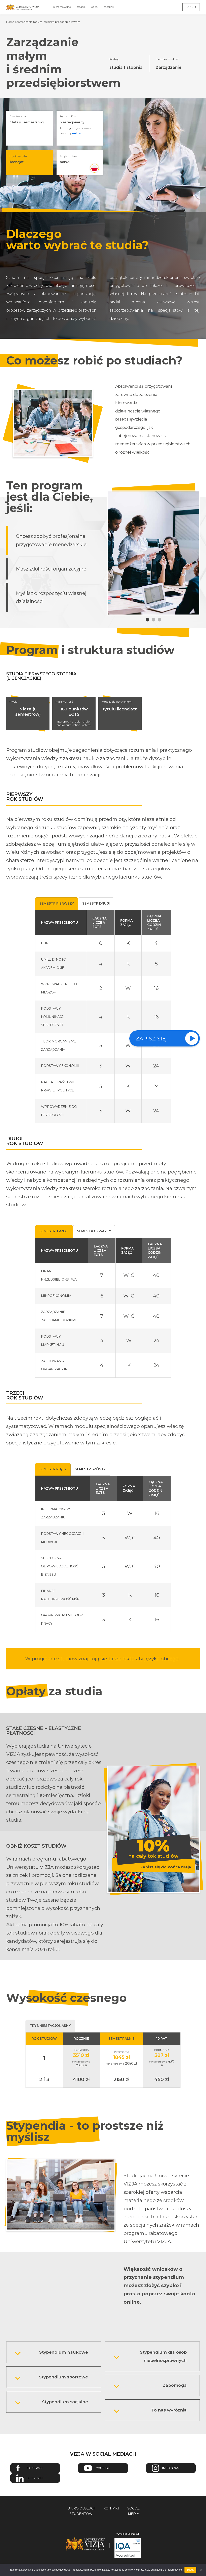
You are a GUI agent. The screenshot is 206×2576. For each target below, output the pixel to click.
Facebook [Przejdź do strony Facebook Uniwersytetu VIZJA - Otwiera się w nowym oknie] (31, 2468)
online (76, 133)
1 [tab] (147, 620)
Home (10, 21)
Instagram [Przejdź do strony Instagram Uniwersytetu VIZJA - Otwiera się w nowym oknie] (127, 2468)
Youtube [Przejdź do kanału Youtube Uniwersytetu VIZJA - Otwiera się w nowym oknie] (79, 2468)
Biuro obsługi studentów (81, 2501)
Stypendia (109, 7)
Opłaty (94, 7)
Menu (191, 7)
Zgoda (190, 2569)
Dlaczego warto (62, 7)
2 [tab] (153, 620)
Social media (133, 2501)
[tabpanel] (153, 552)
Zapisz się (151, 1038)
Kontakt (111, 2499)
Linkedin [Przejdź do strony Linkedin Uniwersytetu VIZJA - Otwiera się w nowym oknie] (174, 2468)
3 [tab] (160, 620)
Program (81, 7)
